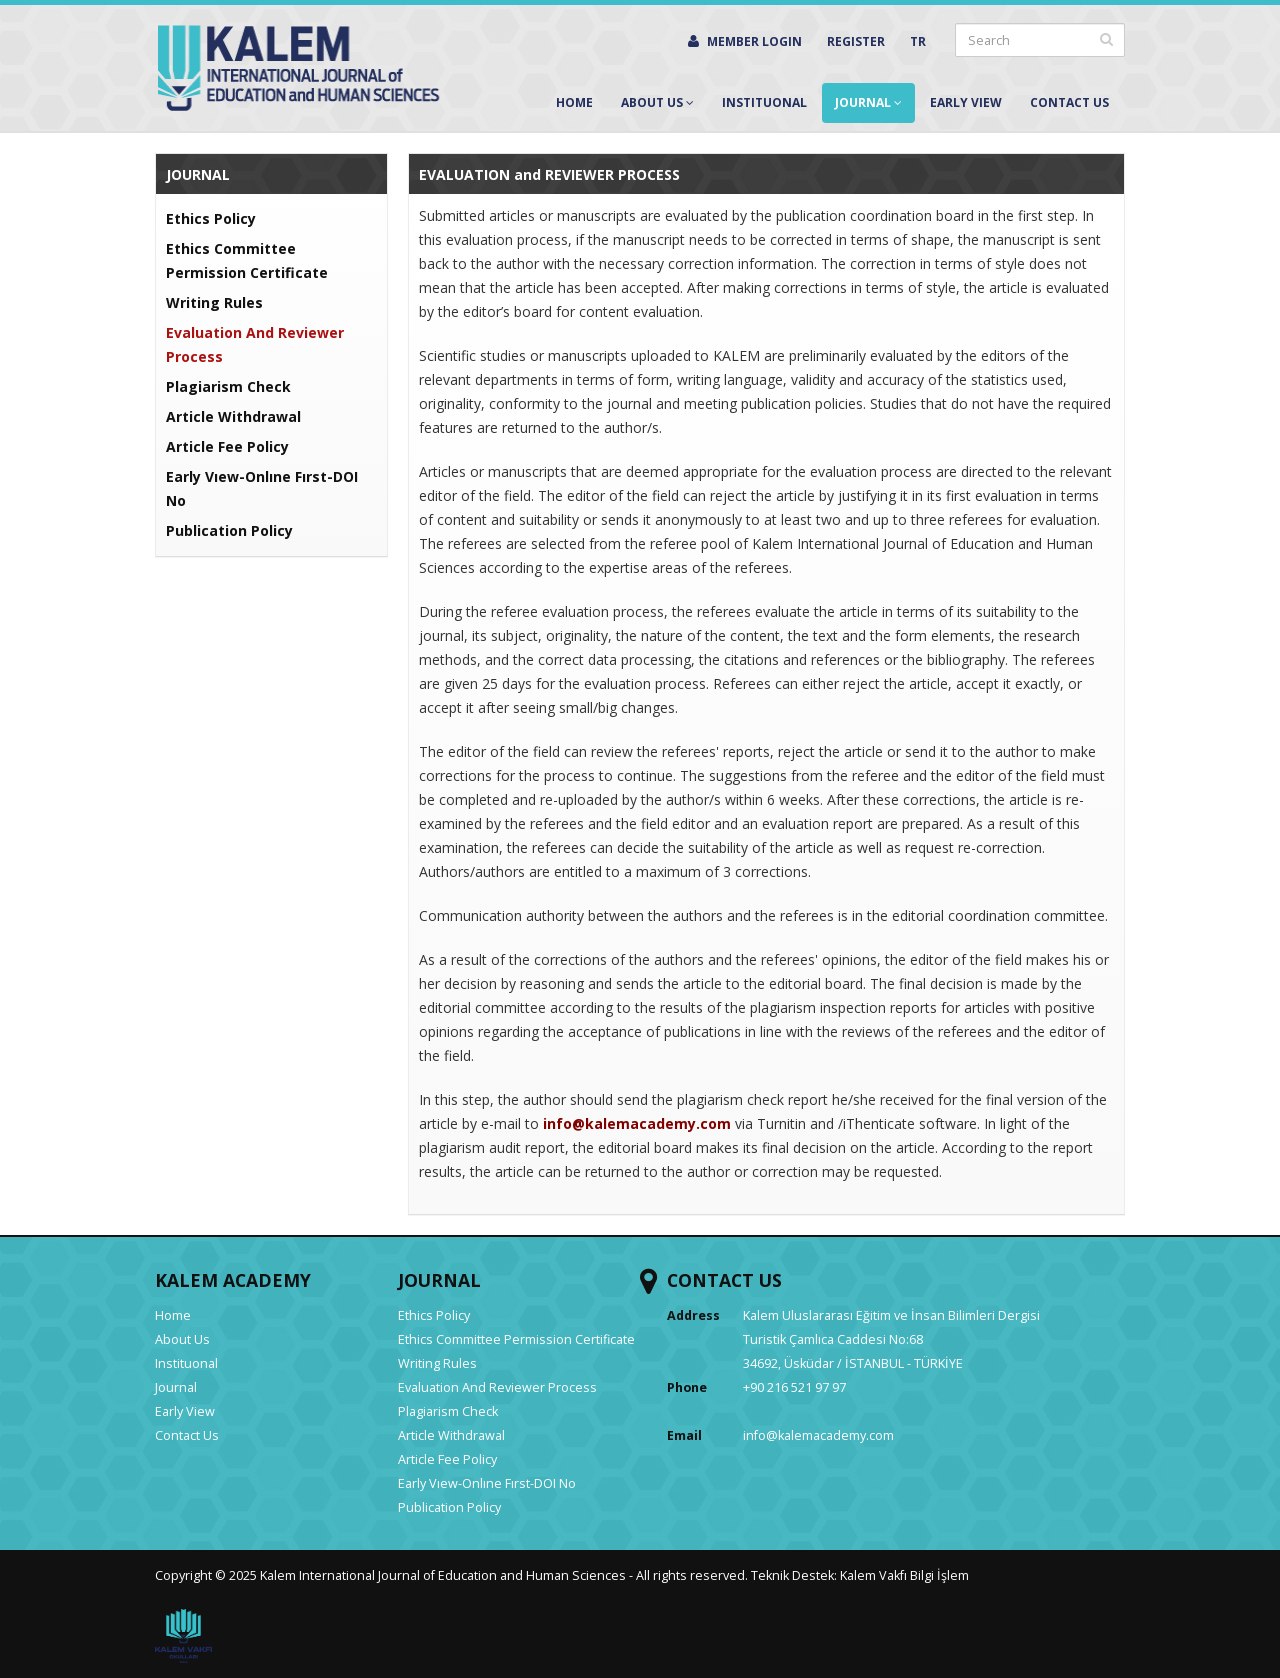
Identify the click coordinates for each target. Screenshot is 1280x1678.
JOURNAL (439, 1280)
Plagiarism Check (228, 386)
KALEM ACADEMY (233, 1280)
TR (918, 41)
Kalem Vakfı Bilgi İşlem (904, 1575)
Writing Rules (214, 302)
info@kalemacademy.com (818, 1435)
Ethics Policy (211, 218)
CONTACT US (724, 1280)
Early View (966, 102)
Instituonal (764, 102)
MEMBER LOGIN (745, 41)
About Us (657, 102)
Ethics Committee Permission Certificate (516, 1339)
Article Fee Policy (227, 446)
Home (574, 102)
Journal (868, 102)
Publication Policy (229, 530)
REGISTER (856, 41)
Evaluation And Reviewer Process (497, 1387)
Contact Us (1069, 102)
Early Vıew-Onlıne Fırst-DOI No (487, 1483)
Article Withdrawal (233, 416)
